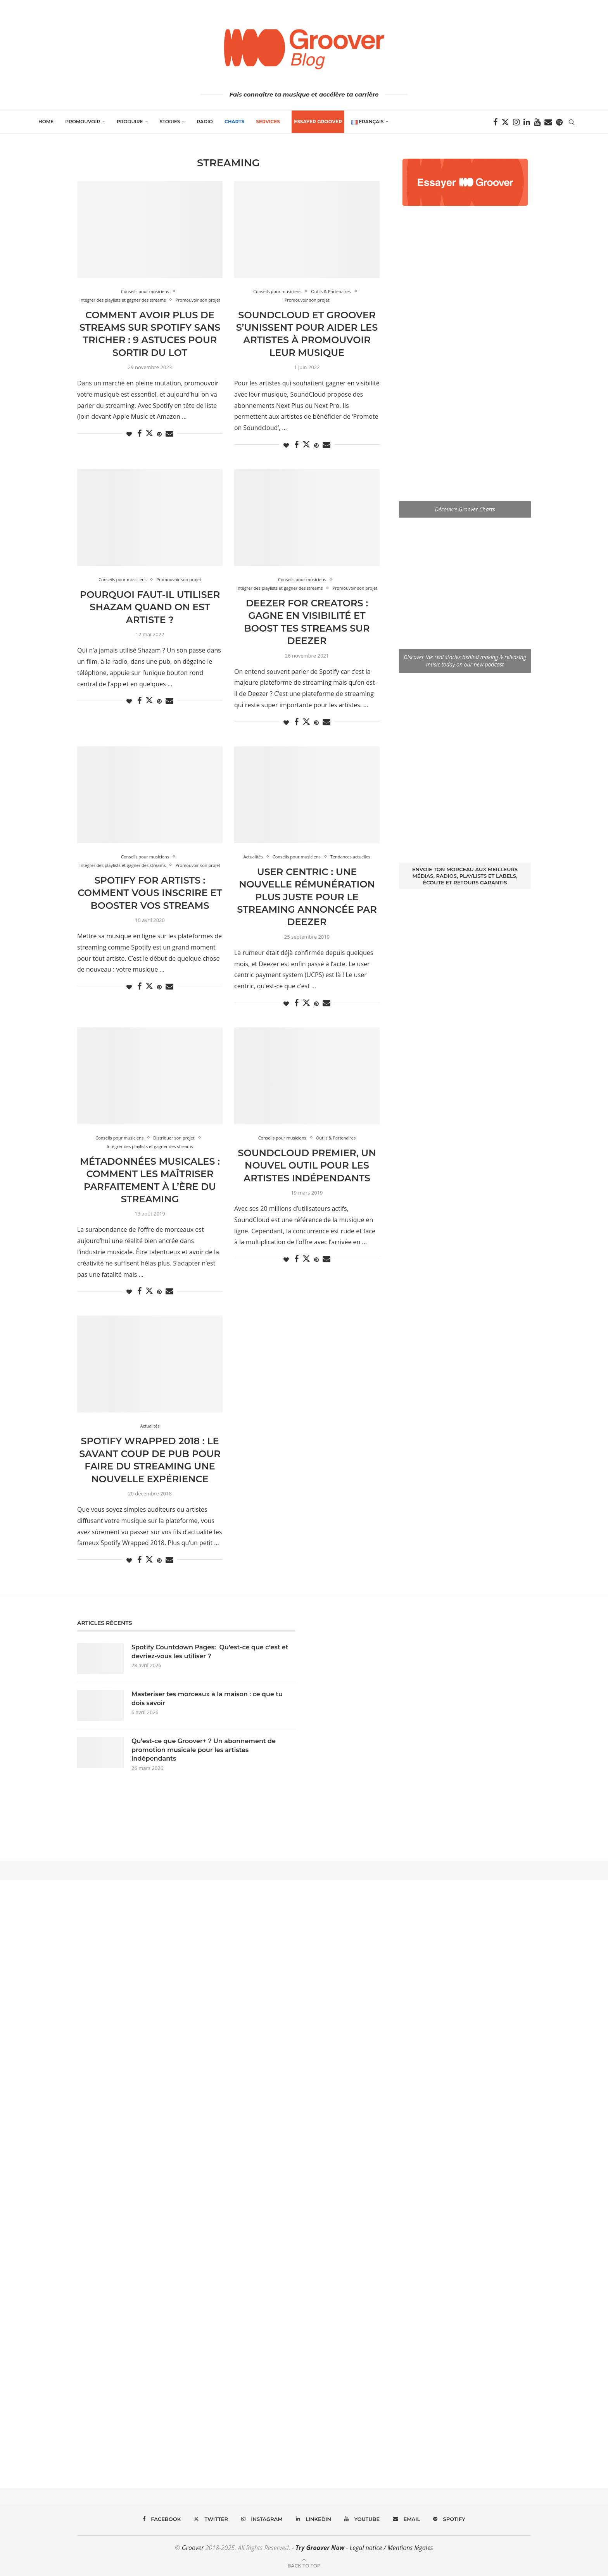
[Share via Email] (169, 434)
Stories (170, 121)
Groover (193, 2547)
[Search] (571, 122)
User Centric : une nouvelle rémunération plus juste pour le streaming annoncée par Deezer (307, 897)
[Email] (548, 122)
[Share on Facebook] (139, 434)
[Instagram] (516, 122)
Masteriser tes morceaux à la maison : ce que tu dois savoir (207, 1698)
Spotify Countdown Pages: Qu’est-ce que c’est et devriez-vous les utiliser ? (209, 1651)
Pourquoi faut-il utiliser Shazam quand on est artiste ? (150, 607)
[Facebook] (495, 122)
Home (46, 121)
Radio (205, 121)
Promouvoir (82, 121)
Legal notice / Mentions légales (391, 2547)
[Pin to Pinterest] (159, 434)
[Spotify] (559, 122)
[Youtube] (537, 122)
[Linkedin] (526, 122)
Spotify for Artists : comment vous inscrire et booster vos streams (150, 893)
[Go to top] (303, 2565)
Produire (130, 121)
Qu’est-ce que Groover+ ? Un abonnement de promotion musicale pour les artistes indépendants (203, 1749)
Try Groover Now (319, 2547)
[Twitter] (505, 122)
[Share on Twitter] (149, 433)
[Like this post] (129, 434)
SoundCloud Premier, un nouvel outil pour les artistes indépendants (307, 1165)
